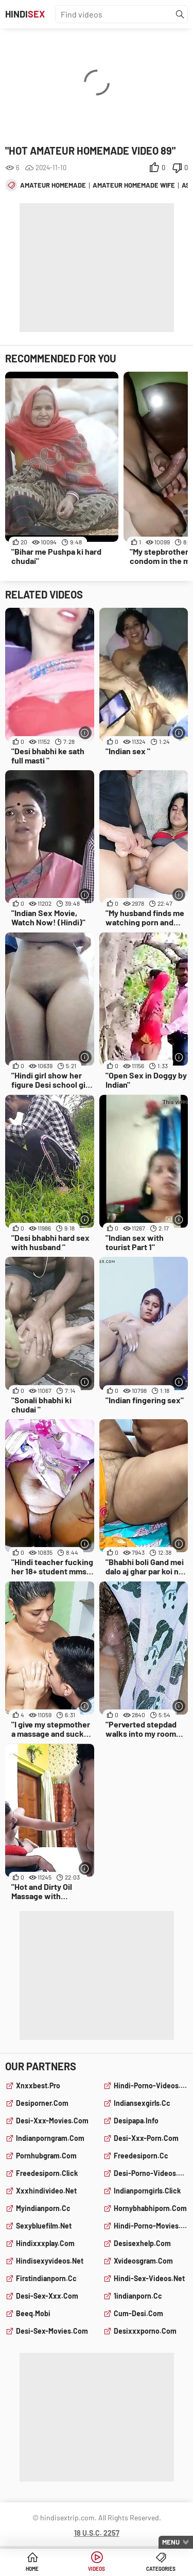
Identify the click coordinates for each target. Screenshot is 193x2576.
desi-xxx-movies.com (52, 2120)
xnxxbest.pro (38, 2085)
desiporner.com (42, 2103)
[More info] (85, 732)
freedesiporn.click (47, 2173)
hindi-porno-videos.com (151, 2085)
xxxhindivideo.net (46, 2190)
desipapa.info (136, 2120)
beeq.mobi (33, 2313)
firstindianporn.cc (46, 2278)
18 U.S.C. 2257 (96, 2533)
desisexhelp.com (142, 2243)
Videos (96, 2569)
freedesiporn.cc (141, 2155)
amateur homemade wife (134, 185)
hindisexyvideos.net (49, 2260)
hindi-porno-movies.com (151, 2225)
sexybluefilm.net (44, 2225)
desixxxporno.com (145, 2330)
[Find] (180, 14)
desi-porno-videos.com (151, 2173)
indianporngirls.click (147, 2190)
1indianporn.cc (138, 2295)
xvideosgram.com (143, 2260)
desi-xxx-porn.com (146, 2138)
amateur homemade (53, 185)
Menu (171, 2542)
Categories (161, 2569)
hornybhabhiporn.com (150, 2208)
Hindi (25, 14)
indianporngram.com (50, 2138)
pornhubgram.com (46, 2155)
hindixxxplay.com (45, 2243)
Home (32, 2569)
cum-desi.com (138, 2313)
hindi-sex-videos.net (149, 2278)
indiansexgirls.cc (142, 2103)
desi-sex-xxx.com (47, 2295)
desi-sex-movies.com (52, 2330)
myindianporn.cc (43, 2208)
